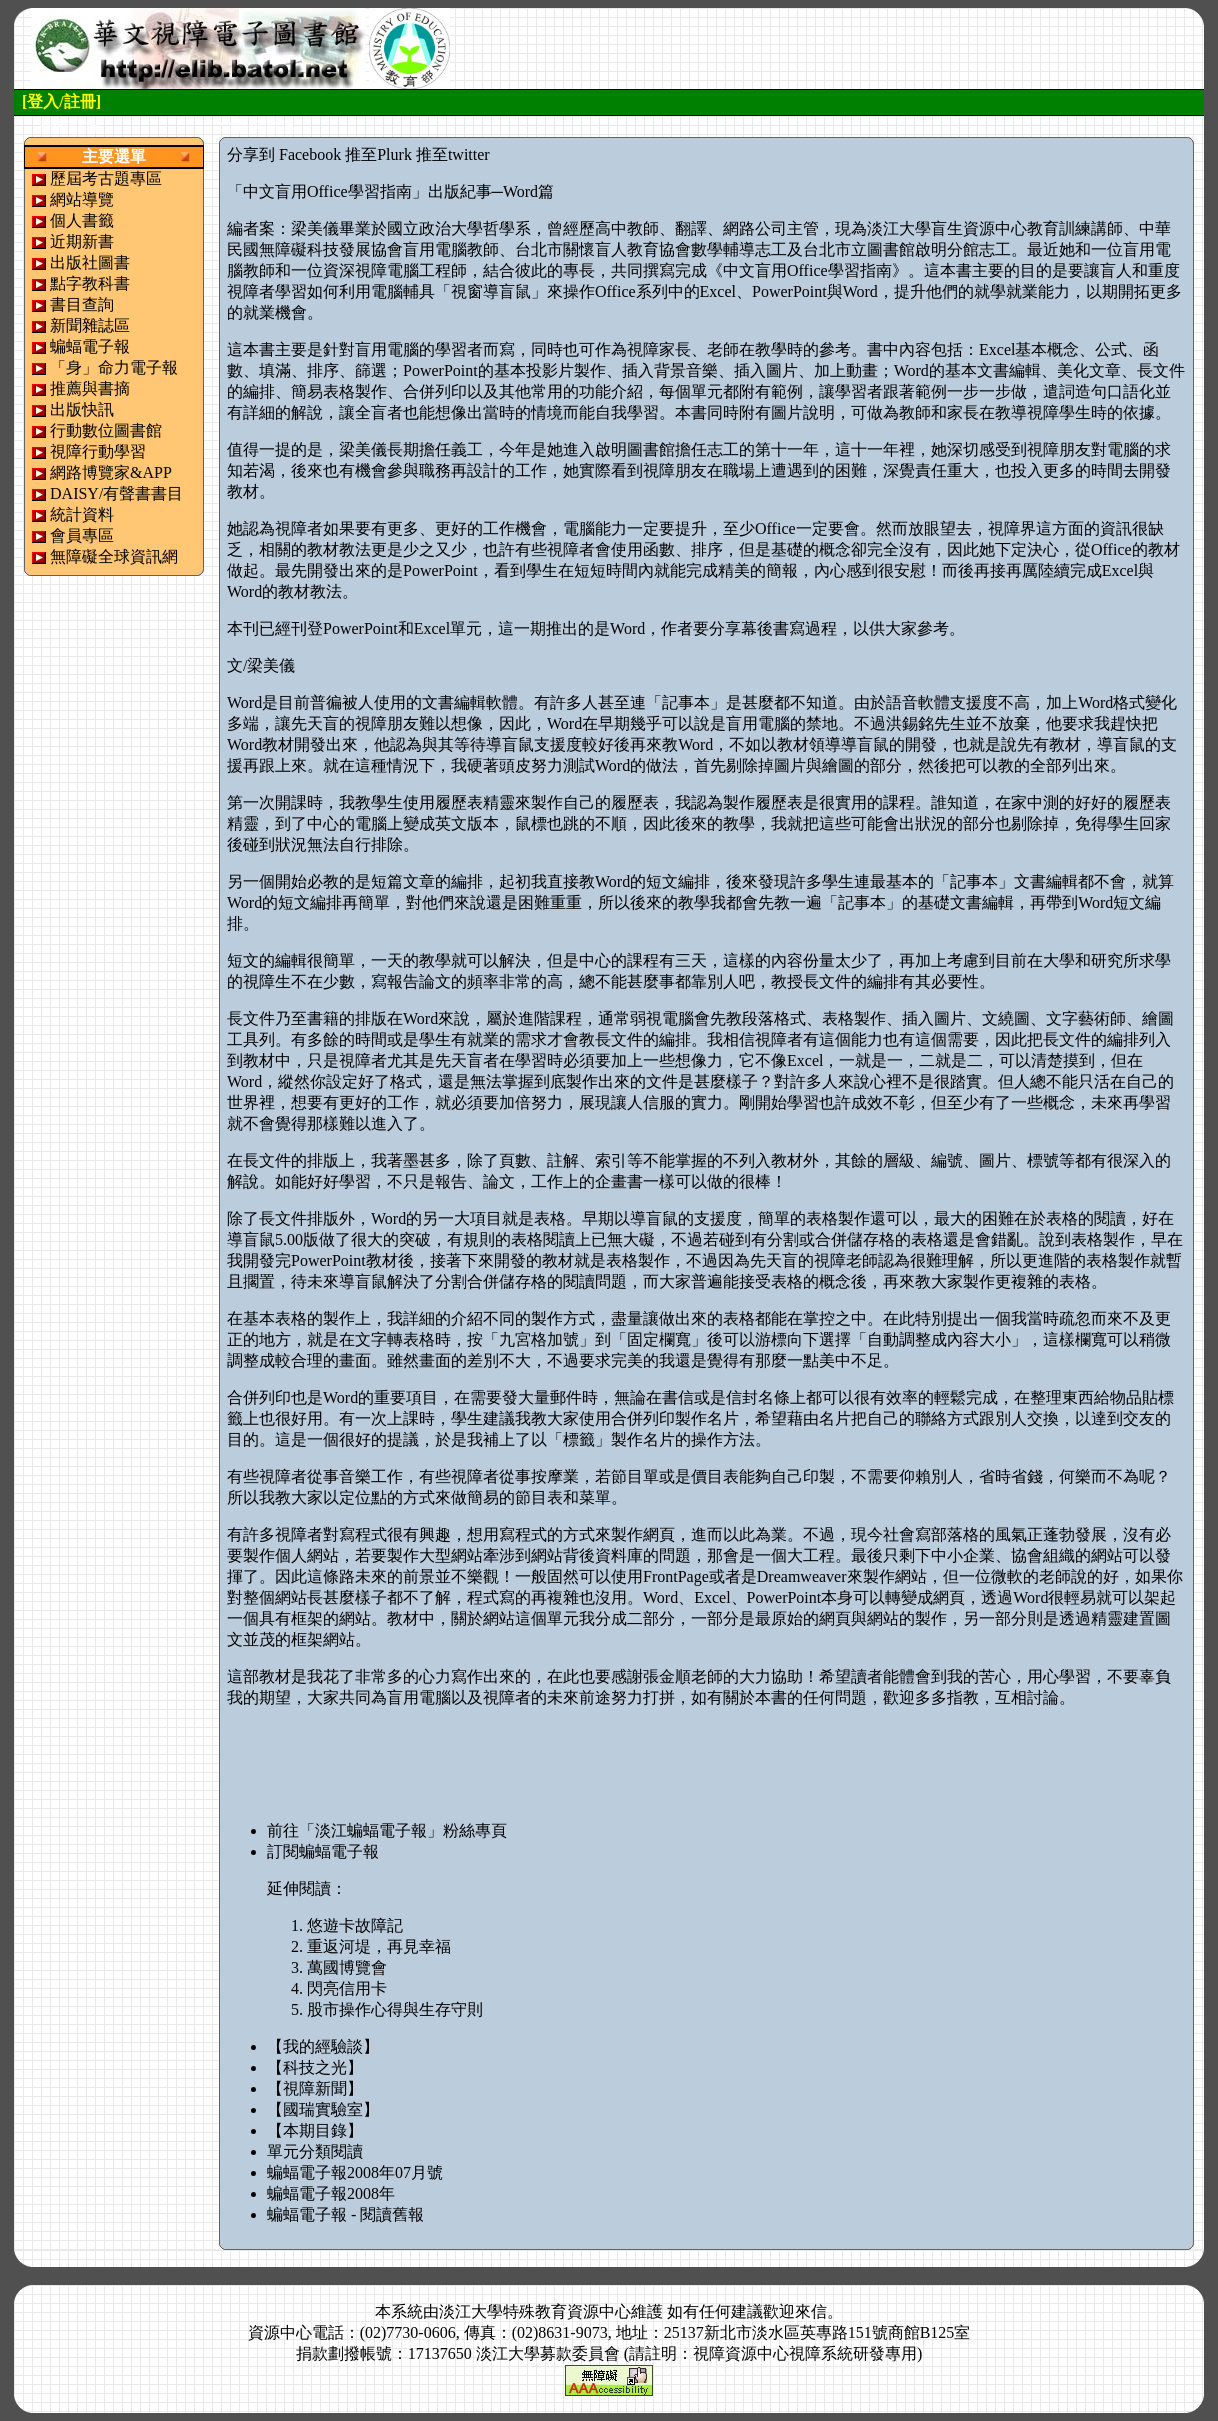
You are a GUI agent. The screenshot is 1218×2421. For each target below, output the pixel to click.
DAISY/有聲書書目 (116, 493)
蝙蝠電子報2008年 (331, 2193)
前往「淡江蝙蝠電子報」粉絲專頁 (387, 1830)
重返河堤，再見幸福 (379, 1946)
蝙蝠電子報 (90, 346)
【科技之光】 (315, 2067)
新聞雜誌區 (90, 325)
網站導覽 (82, 199)
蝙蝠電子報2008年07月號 (355, 2172)
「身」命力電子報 (114, 367)
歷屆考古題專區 (106, 178)
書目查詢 (82, 304)
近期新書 (82, 241)
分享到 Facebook (284, 154)
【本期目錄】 (315, 2130)
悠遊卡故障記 (355, 1925)
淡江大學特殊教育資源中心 (535, 2311)
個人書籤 (82, 220)
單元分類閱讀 (315, 2151)
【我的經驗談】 (323, 2046)
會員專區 (82, 535)
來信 (811, 2311)
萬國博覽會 (347, 1967)
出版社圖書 (90, 262)
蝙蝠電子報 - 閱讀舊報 (345, 2214)
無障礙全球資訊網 (114, 556)
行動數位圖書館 (106, 430)
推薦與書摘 (90, 388)
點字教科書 (90, 283)
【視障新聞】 (315, 2088)
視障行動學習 (98, 451)
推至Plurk (378, 154)
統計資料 (82, 514)
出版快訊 (82, 409)
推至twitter (453, 154)
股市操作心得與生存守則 (395, 2009)
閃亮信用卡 (347, 1988)
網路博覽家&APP (111, 472)
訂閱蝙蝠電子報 (323, 1851)
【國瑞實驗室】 (323, 2109)
